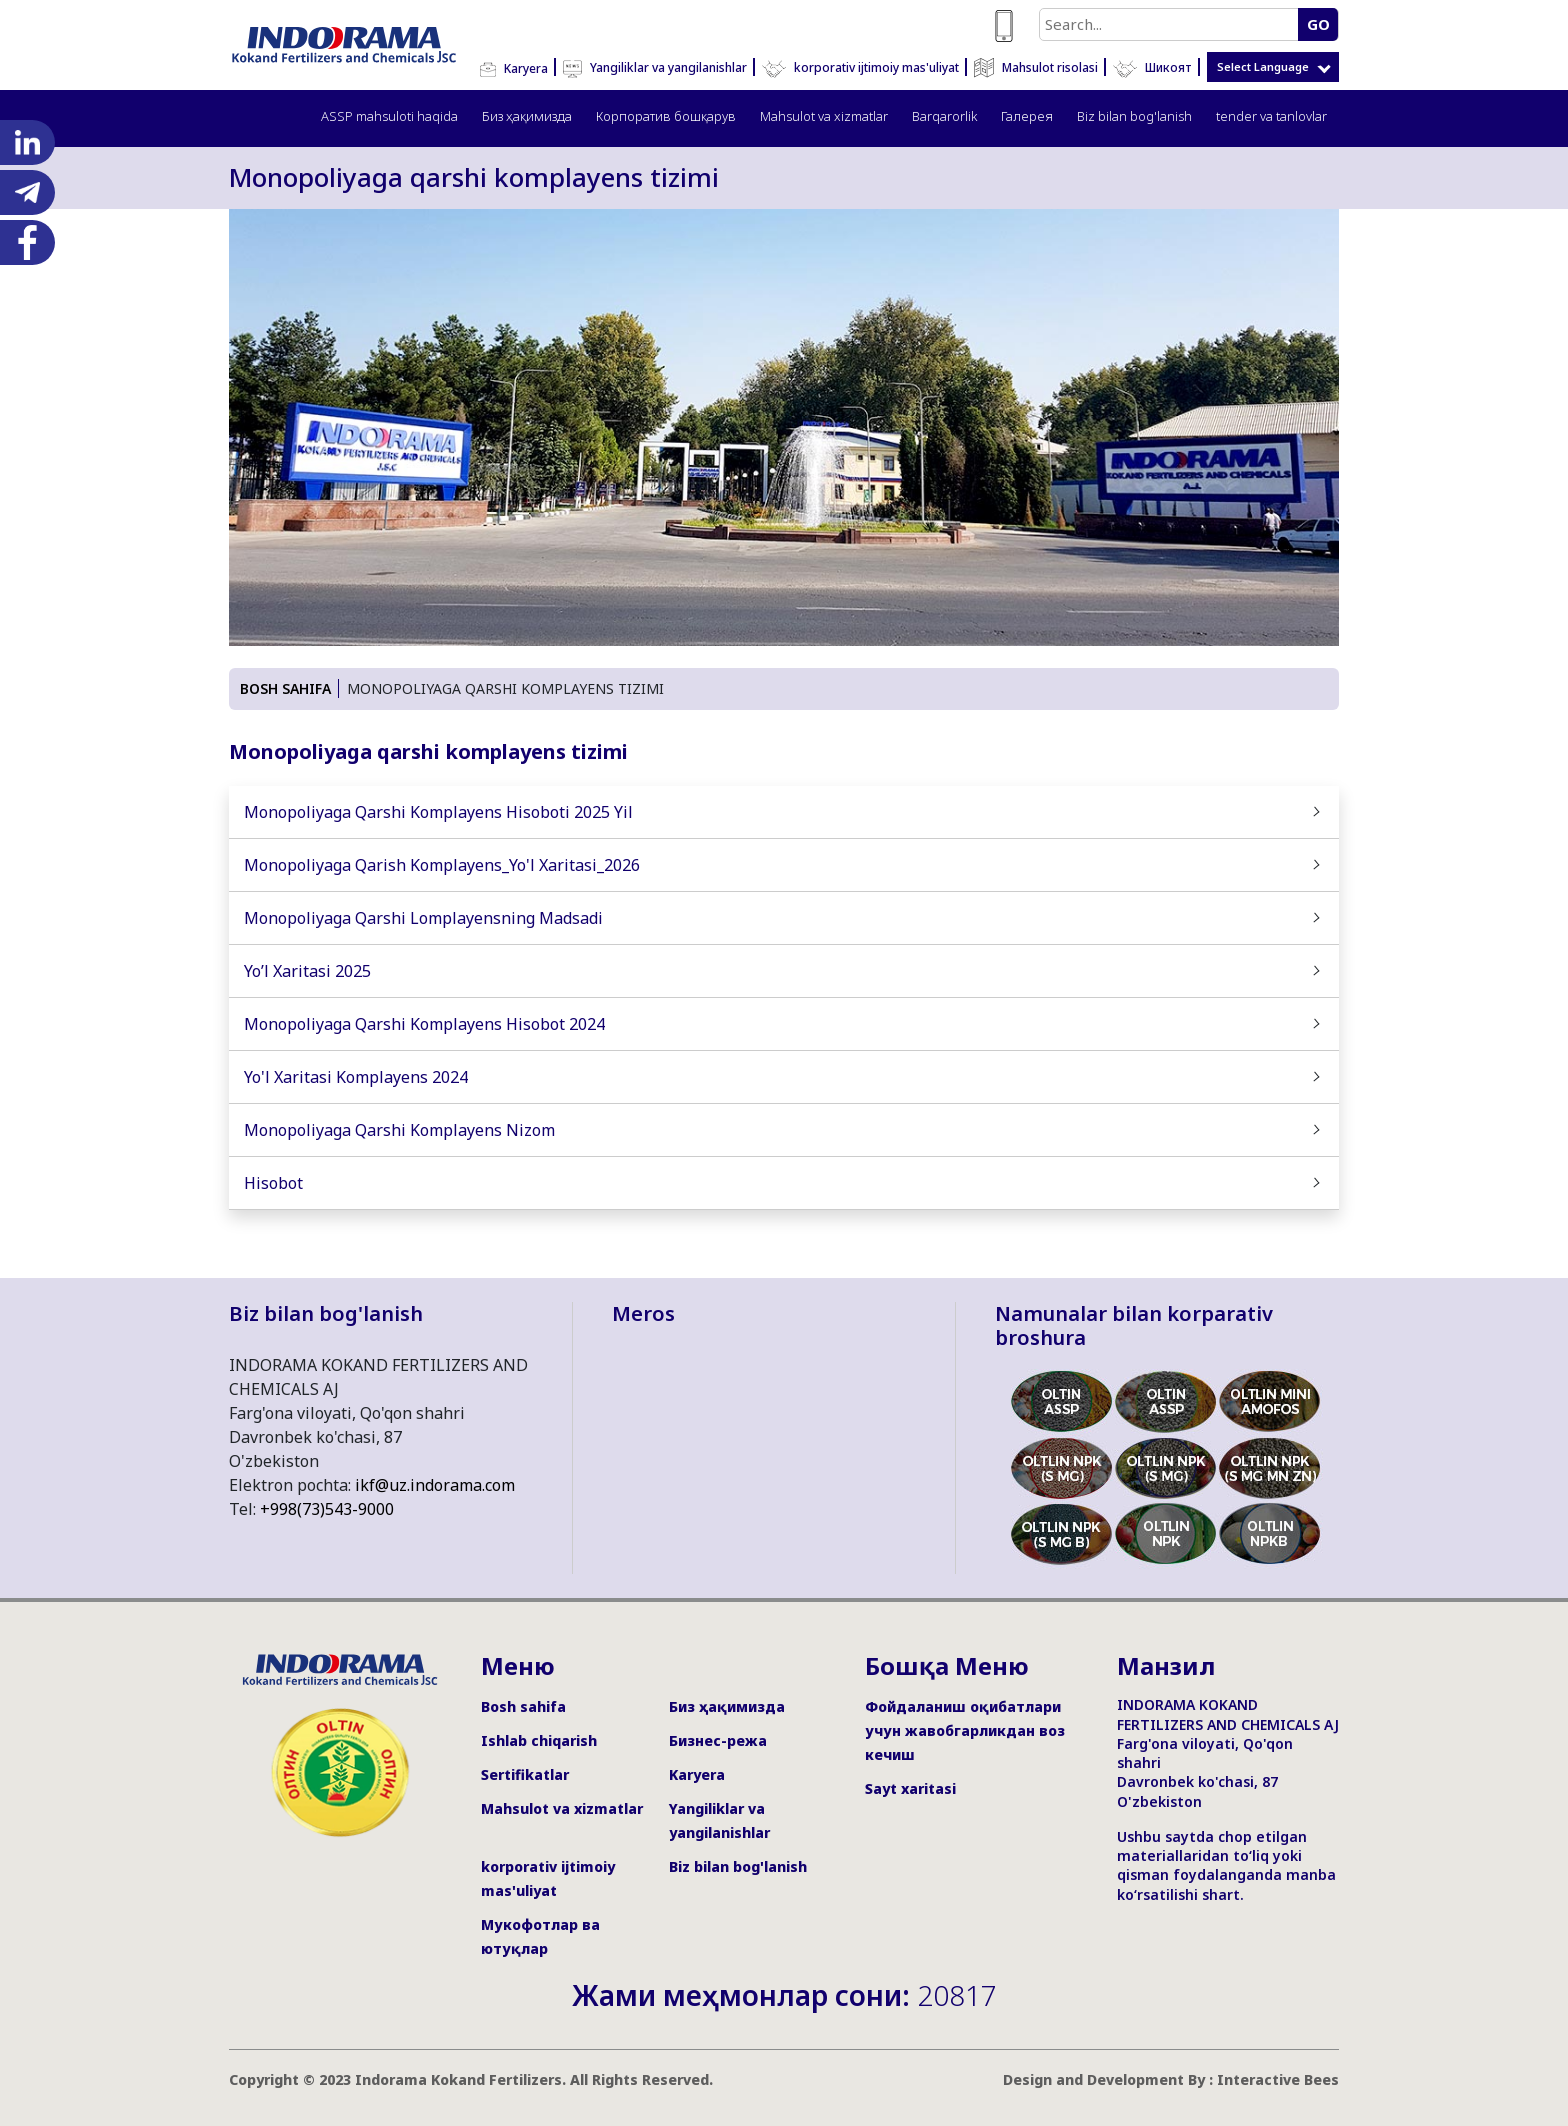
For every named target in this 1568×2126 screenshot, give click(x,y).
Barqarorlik (944, 116)
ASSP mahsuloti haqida (389, 116)
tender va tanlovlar (1271, 116)
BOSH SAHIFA (285, 688)
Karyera (514, 68)
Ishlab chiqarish (539, 1740)
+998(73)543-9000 (327, 1509)
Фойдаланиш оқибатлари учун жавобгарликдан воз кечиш (965, 1730)
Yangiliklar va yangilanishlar (655, 67)
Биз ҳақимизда (527, 116)
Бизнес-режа (718, 1740)
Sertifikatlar (525, 1774)
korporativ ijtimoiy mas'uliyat (860, 67)
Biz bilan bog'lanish (1134, 116)
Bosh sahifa (523, 1706)
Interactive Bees (1278, 2079)
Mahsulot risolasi (1036, 67)
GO (1318, 24)
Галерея (1027, 116)
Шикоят (1152, 67)
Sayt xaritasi (910, 1788)
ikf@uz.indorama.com (435, 1485)
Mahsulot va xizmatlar (824, 116)
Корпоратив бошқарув (666, 116)
